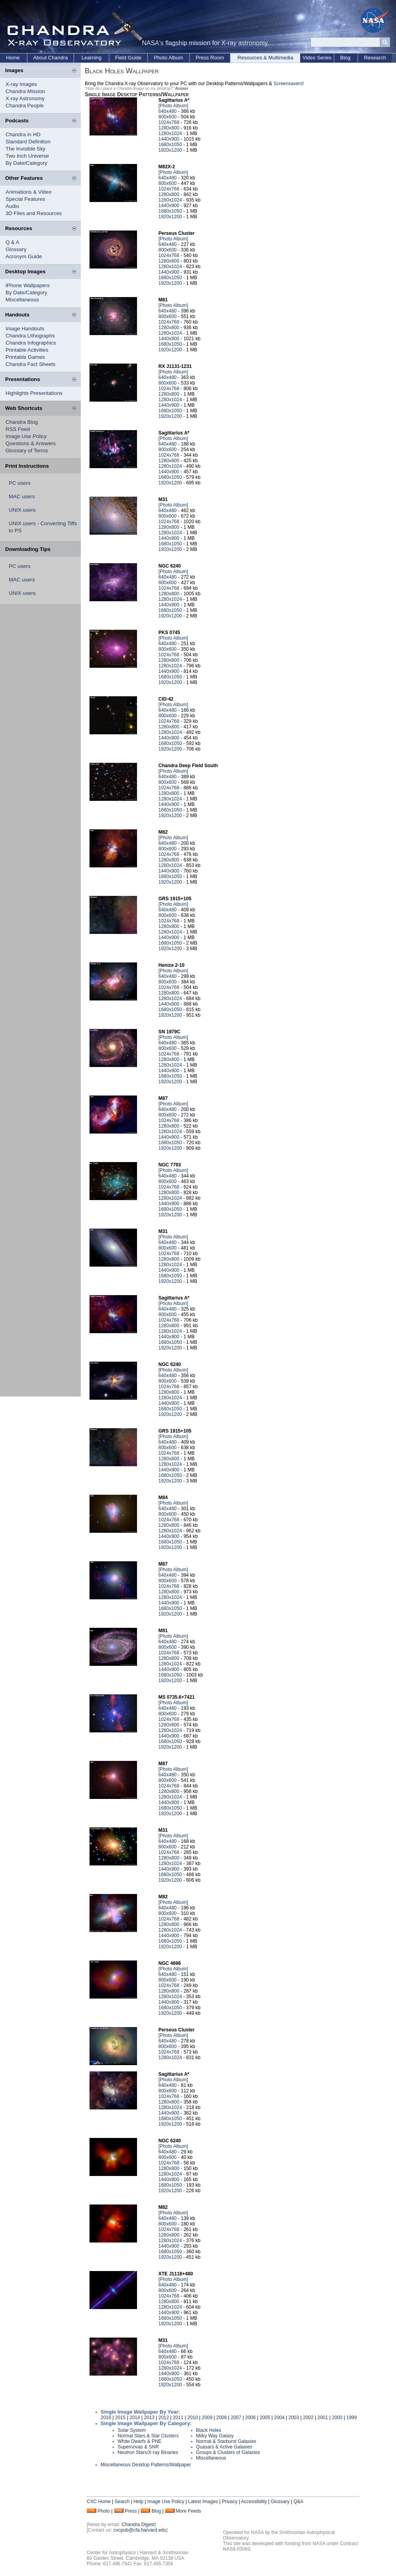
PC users (19, 483)
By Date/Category (26, 163)
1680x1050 (170, 144)
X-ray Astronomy (25, 98)
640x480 (167, 111)
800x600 (167, 117)
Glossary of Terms (27, 450)
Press (131, 2511)
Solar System (132, 2430)
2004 (279, 2417)
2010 (192, 2417)
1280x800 (168, 128)
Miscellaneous (22, 300)
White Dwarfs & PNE (140, 2441)
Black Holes (208, 2430)
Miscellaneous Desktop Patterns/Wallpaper (146, 2464)
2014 (134, 2417)
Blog (345, 58)
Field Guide (128, 58)
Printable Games (25, 357)
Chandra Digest (138, 2524)
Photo (103, 2511)
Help (138, 2501)
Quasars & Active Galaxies (224, 2447)
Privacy (229, 2501)
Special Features (25, 199)
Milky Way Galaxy (215, 2436)
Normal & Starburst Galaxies (226, 2441)
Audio (12, 206)
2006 (250, 2417)
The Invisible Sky (26, 149)
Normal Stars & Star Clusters (148, 2436)
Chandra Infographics (31, 343)
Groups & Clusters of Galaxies (228, 2452)
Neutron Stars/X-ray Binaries (148, 2452)
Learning (92, 58)
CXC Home (99, 2501)
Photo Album (168, 58)
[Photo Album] (173, 106)
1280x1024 (170, 133)
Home (13, 58)
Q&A (298, 2501)
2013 (149, 2417)
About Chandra (50, 58)
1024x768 (168, 122)
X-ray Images (21, 84)
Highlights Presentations (34, 393)
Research (375, 58)
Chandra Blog (22, 422)
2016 (106, 2417)
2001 (323, 2417)
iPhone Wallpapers (28, 285)
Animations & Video (28, 192)
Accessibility (254, 2501)
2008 (221, 2417)
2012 (163, 2417)
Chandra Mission (25, 91)
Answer (181, 88)
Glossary (16, 249)
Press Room (210, 58)
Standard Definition (28, 142)
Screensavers (287, 83)
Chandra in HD (23, 134)
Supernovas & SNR (138, 2447)
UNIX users (22, 510)
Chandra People (25, 106)
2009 (207, 2417)
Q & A (12, 242)
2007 (236, 2417)
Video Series (317, 58)
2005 (265, 2417)
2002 (308, 2417)
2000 (337, 2417)
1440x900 (168, 139)
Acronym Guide (24, 256)
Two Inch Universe (27, 156)
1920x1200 (170, 150)
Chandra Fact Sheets (30, 364)
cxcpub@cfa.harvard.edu (139, 2530)
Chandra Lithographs (30, 336)
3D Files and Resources (34, 213)
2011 (178, 2417)
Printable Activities (27, 350)
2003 (294, 2417)
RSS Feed (18, 429)
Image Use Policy (26, 436)
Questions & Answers (31, 443)
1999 (351, 2417)
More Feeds (188, 2511)
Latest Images (203, 2501)
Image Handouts (25, 329)
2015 (120, 2417)
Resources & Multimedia (265, 58)
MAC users (22, 496)
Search (121, 2501)
